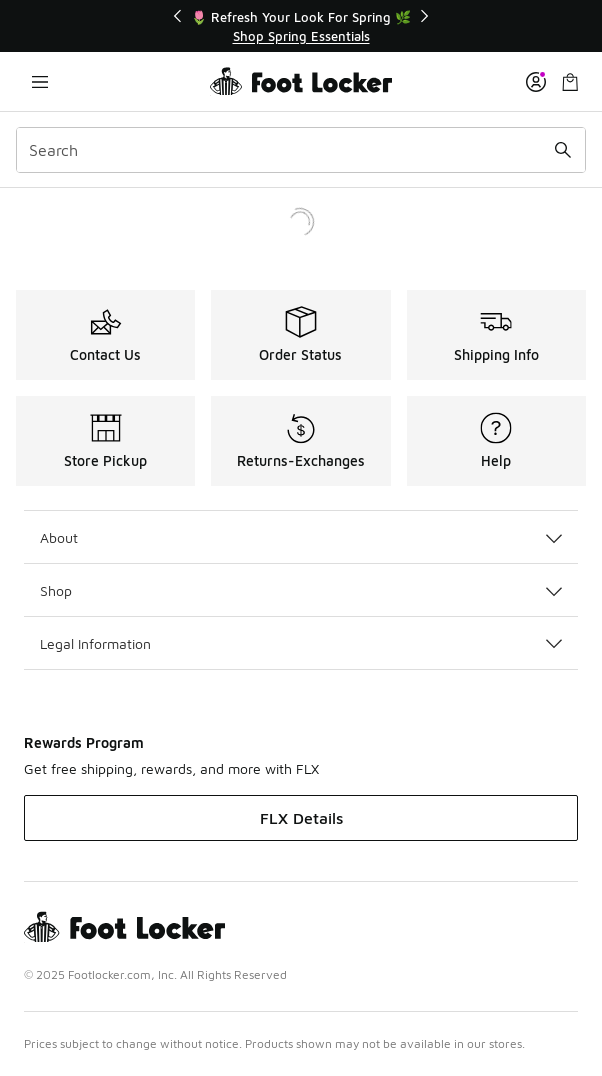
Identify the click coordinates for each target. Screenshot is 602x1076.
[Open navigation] (40, 81)
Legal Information (301, 643)
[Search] (301, 150)
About (301, 537)
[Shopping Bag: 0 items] (570, 81)
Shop (301, 590)
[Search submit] (563, 150)
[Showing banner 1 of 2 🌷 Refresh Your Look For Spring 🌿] (301, 26)
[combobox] (301, 150)
